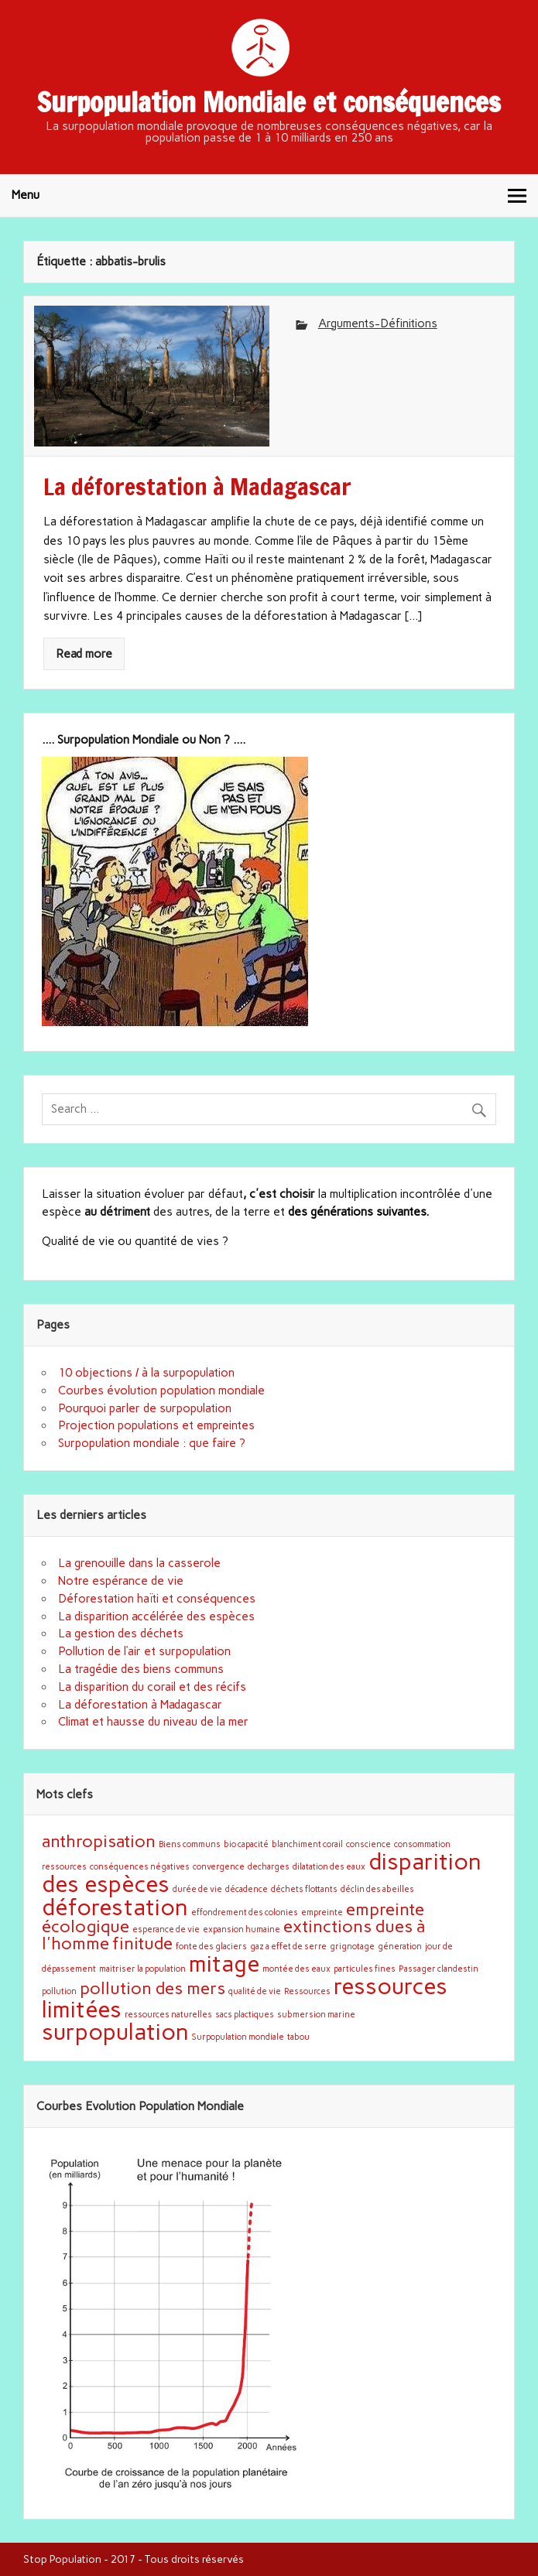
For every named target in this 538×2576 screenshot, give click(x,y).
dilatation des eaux (329, 1867)
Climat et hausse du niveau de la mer (153, 1722)
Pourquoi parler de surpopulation (144, 1408)
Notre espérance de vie (120, 1581)
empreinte (322, 1912)
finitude (142, 1943)
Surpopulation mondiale (238, 2037)
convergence (219, 1867)
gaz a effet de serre (288, 1946)
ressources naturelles (168, 2015)
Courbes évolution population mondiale (161, 1390)
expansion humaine (241, 1929)
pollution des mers (152, 1988)
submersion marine (316, 2015)
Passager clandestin (438, 1969)
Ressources (307, 1991)
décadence (246, 1889)
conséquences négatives (140, 1867)
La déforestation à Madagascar (140, 1705)
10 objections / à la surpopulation (146, 1373)
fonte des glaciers (211, 1946)
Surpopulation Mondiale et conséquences (269, 102)
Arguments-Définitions (377, 323)
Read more (84, 654)
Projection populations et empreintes (156, 1425)
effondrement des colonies (244, 1912)
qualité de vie (254, 1991)
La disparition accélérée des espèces (156, 1616)
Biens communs (190, 1844)
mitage (224, 1963)
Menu (25, 195)
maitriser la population (142, 1969)
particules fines (365, 1969)
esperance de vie (166, 1929)
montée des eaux (296, 1969)
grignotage (352, 1946)
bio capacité (246, 1844)
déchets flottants (304, 1889)
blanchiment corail (307, 1844)
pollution (59, 1991)
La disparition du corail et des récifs (152, 1687)
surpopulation (115, 2031)
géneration (400, 1946)
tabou (298, 2037)
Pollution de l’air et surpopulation (144, 1651)
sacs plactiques (244, 2015)
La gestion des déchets (120, 1633)
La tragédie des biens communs (141, 1669)
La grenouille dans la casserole (139, 1563)
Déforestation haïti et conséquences (156, 1599)
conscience (368, 1844)
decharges (269, 1867)
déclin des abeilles (377, 1889)
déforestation (115, 1907)
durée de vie (197, 1889)
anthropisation (99, 1841)
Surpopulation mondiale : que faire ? (151, 1443)
